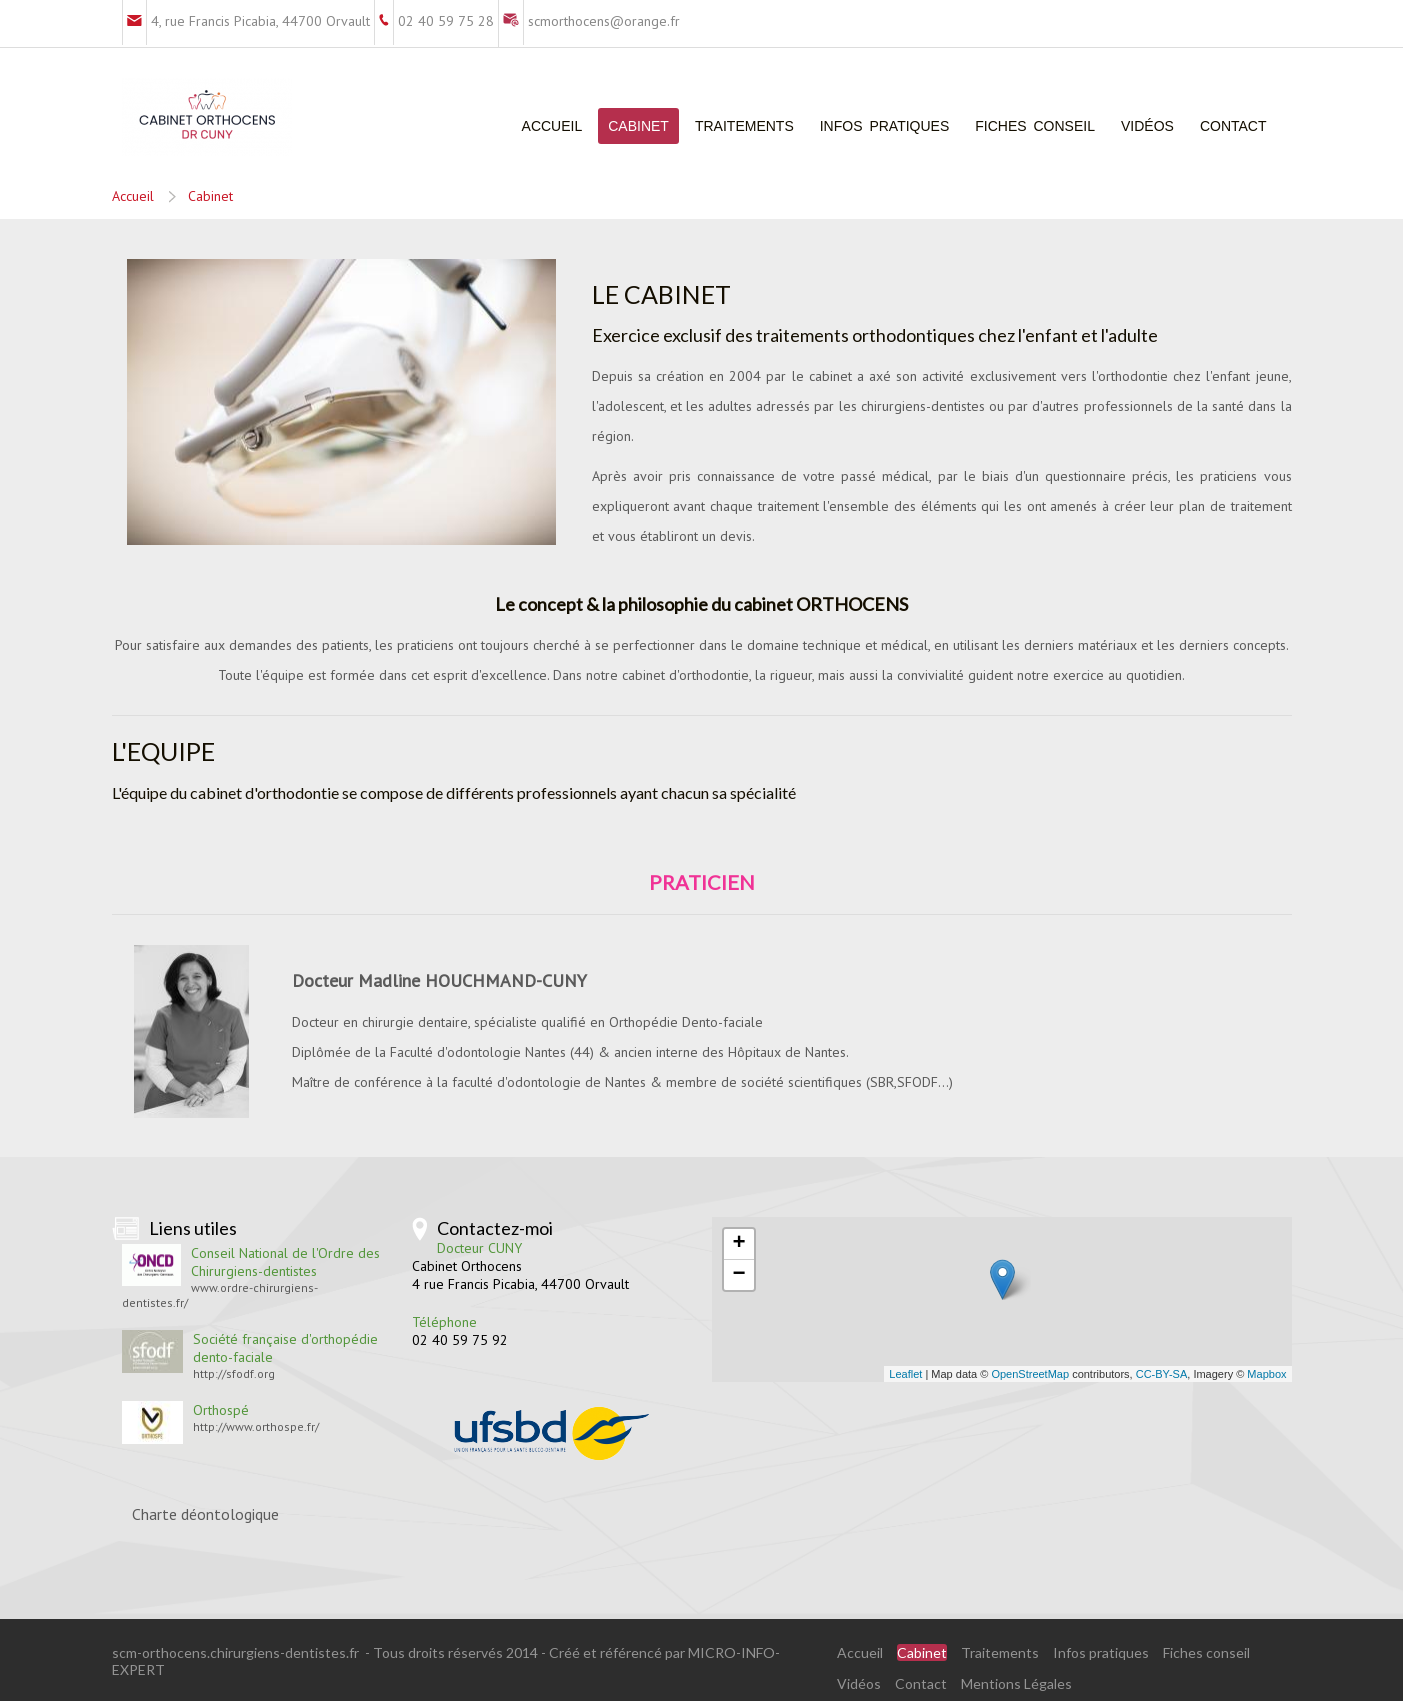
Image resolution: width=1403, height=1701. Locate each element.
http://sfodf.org (234, 1373)
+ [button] (738, 1244)
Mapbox (1266, 1374)
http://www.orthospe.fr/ (256, 1426)
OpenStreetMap (1030, 1374)
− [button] (738, 1275)
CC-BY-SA (1162, 1374)
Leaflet (905, 1374)
